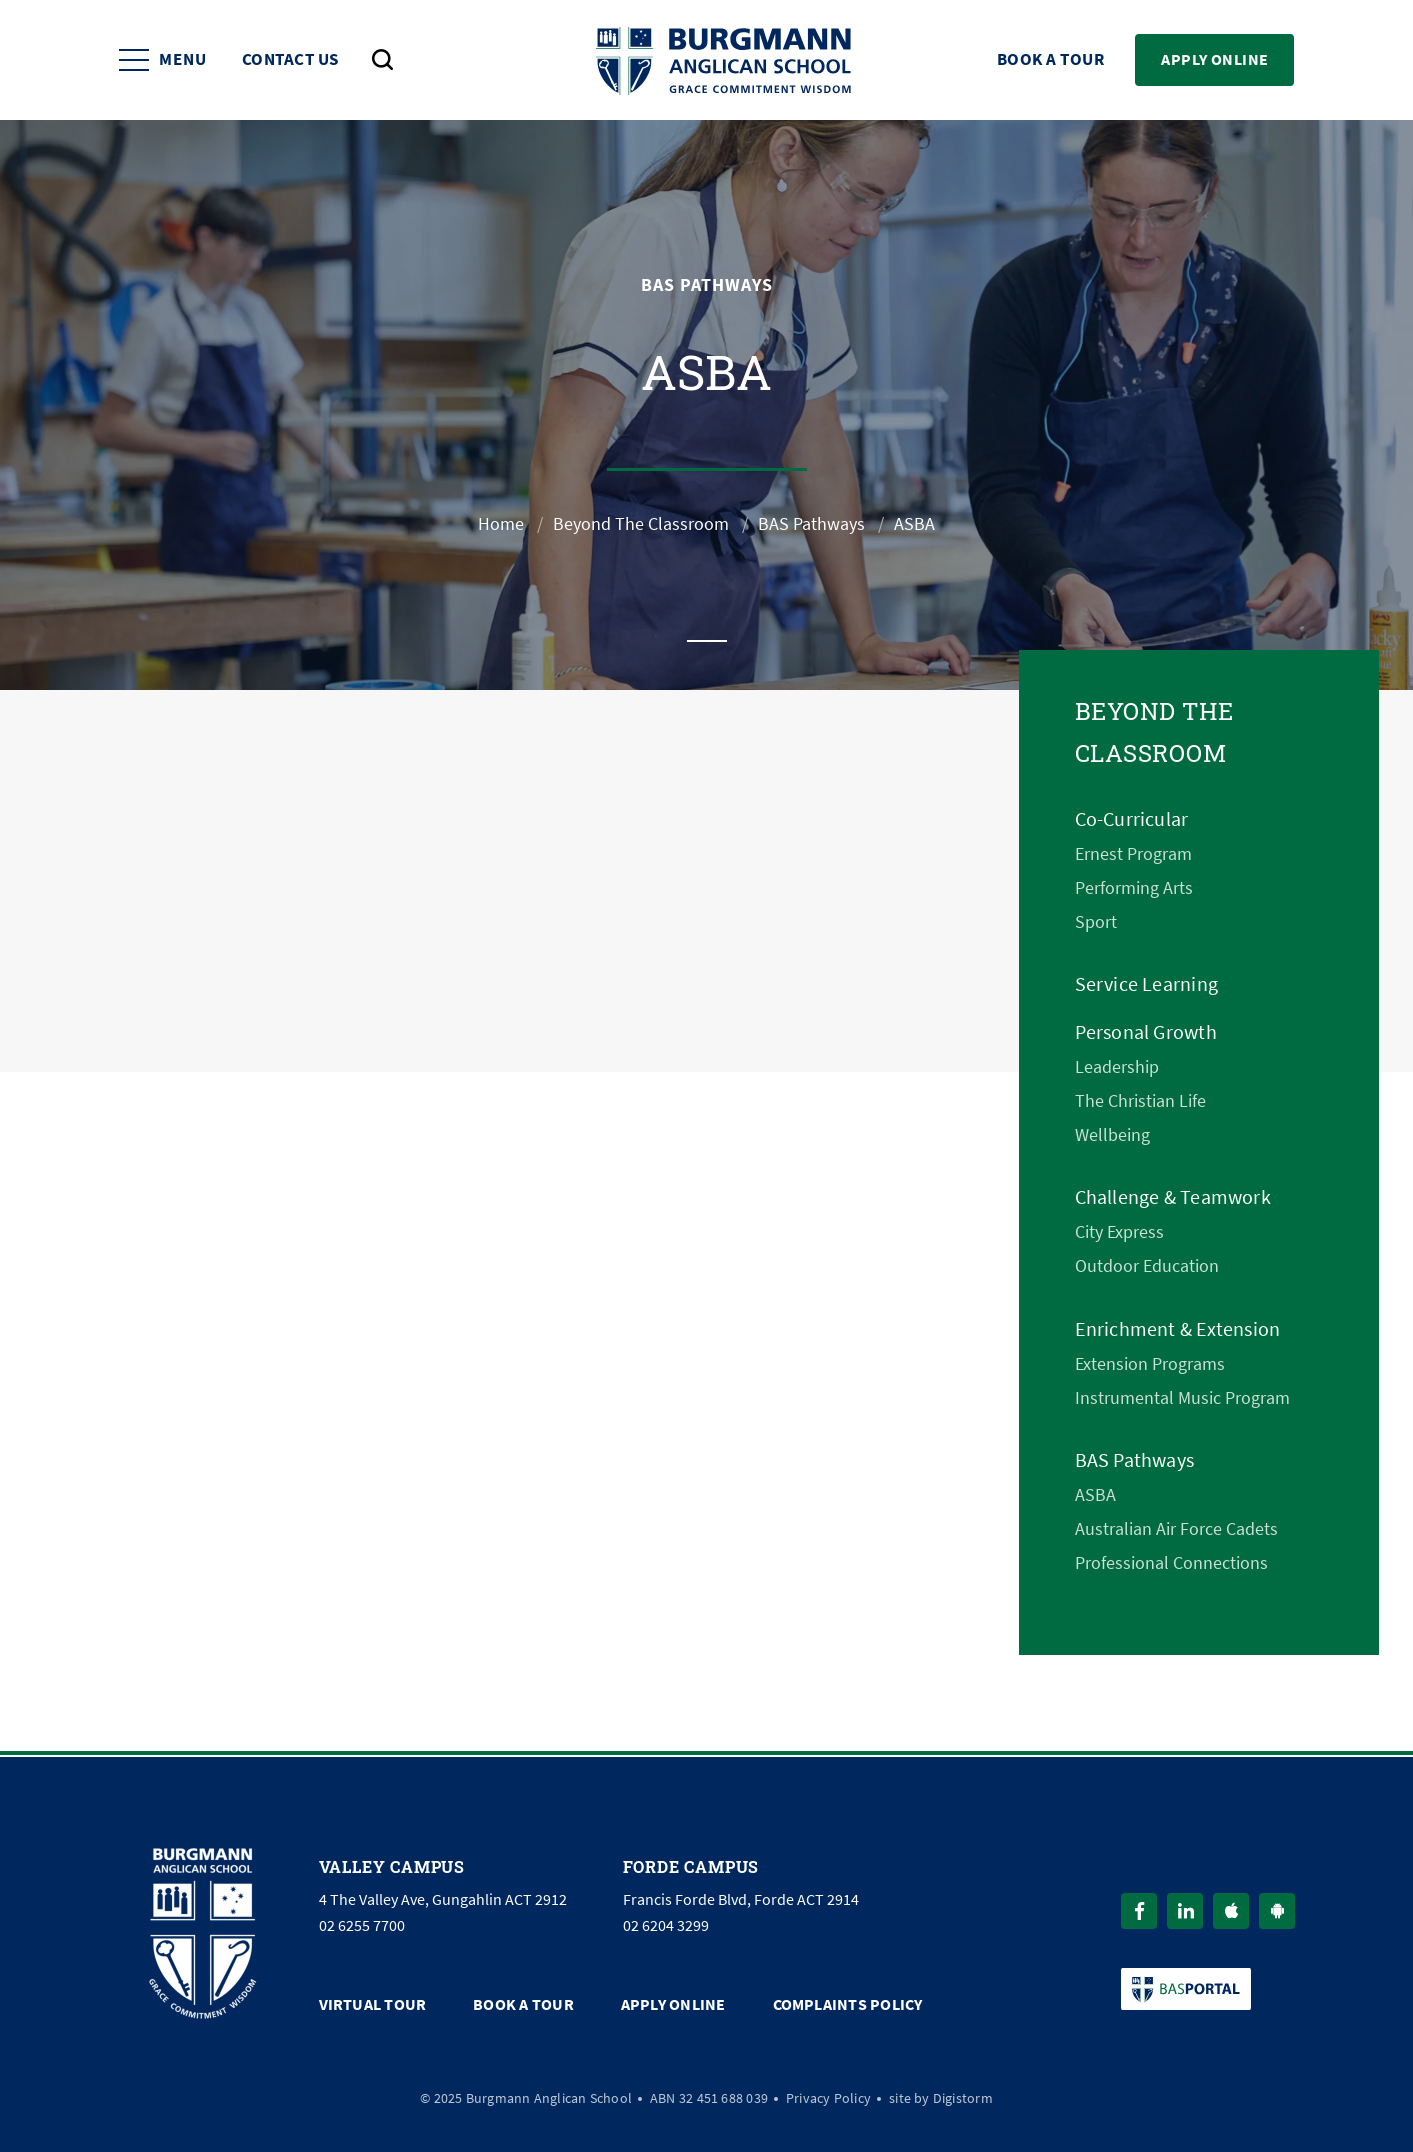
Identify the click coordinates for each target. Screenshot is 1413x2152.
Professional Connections (1171, 1563)
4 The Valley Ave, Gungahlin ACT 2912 (443, 1900)
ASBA (1095, 1495)
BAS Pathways (811, 524)
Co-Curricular (1132, 819)
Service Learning (1147, 984)
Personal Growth (1146, 1032)
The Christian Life (1140, 1101)
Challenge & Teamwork (1173, 1197)
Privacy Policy (828, 2098)
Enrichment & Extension (1178, 1329)
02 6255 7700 (362, 1926)
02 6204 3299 (666, 1926)
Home (501, 524)
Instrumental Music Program (1182, 1398)
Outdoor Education (1147, 1266)
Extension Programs (1150, 1364)
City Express (1119, 1232)
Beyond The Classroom (641, 524)
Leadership (1117, 1067)
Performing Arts (1134, 888)
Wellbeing (1112, 1135)
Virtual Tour (373, 2004)
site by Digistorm (941, 2098)
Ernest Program (1133, 854)
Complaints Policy (848, 2004)
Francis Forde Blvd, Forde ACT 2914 (741, 1900)
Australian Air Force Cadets (1176, 1529)
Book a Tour (1051, 60)
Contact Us (290, 60)
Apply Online (1214, 59)
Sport (1096, 922)
